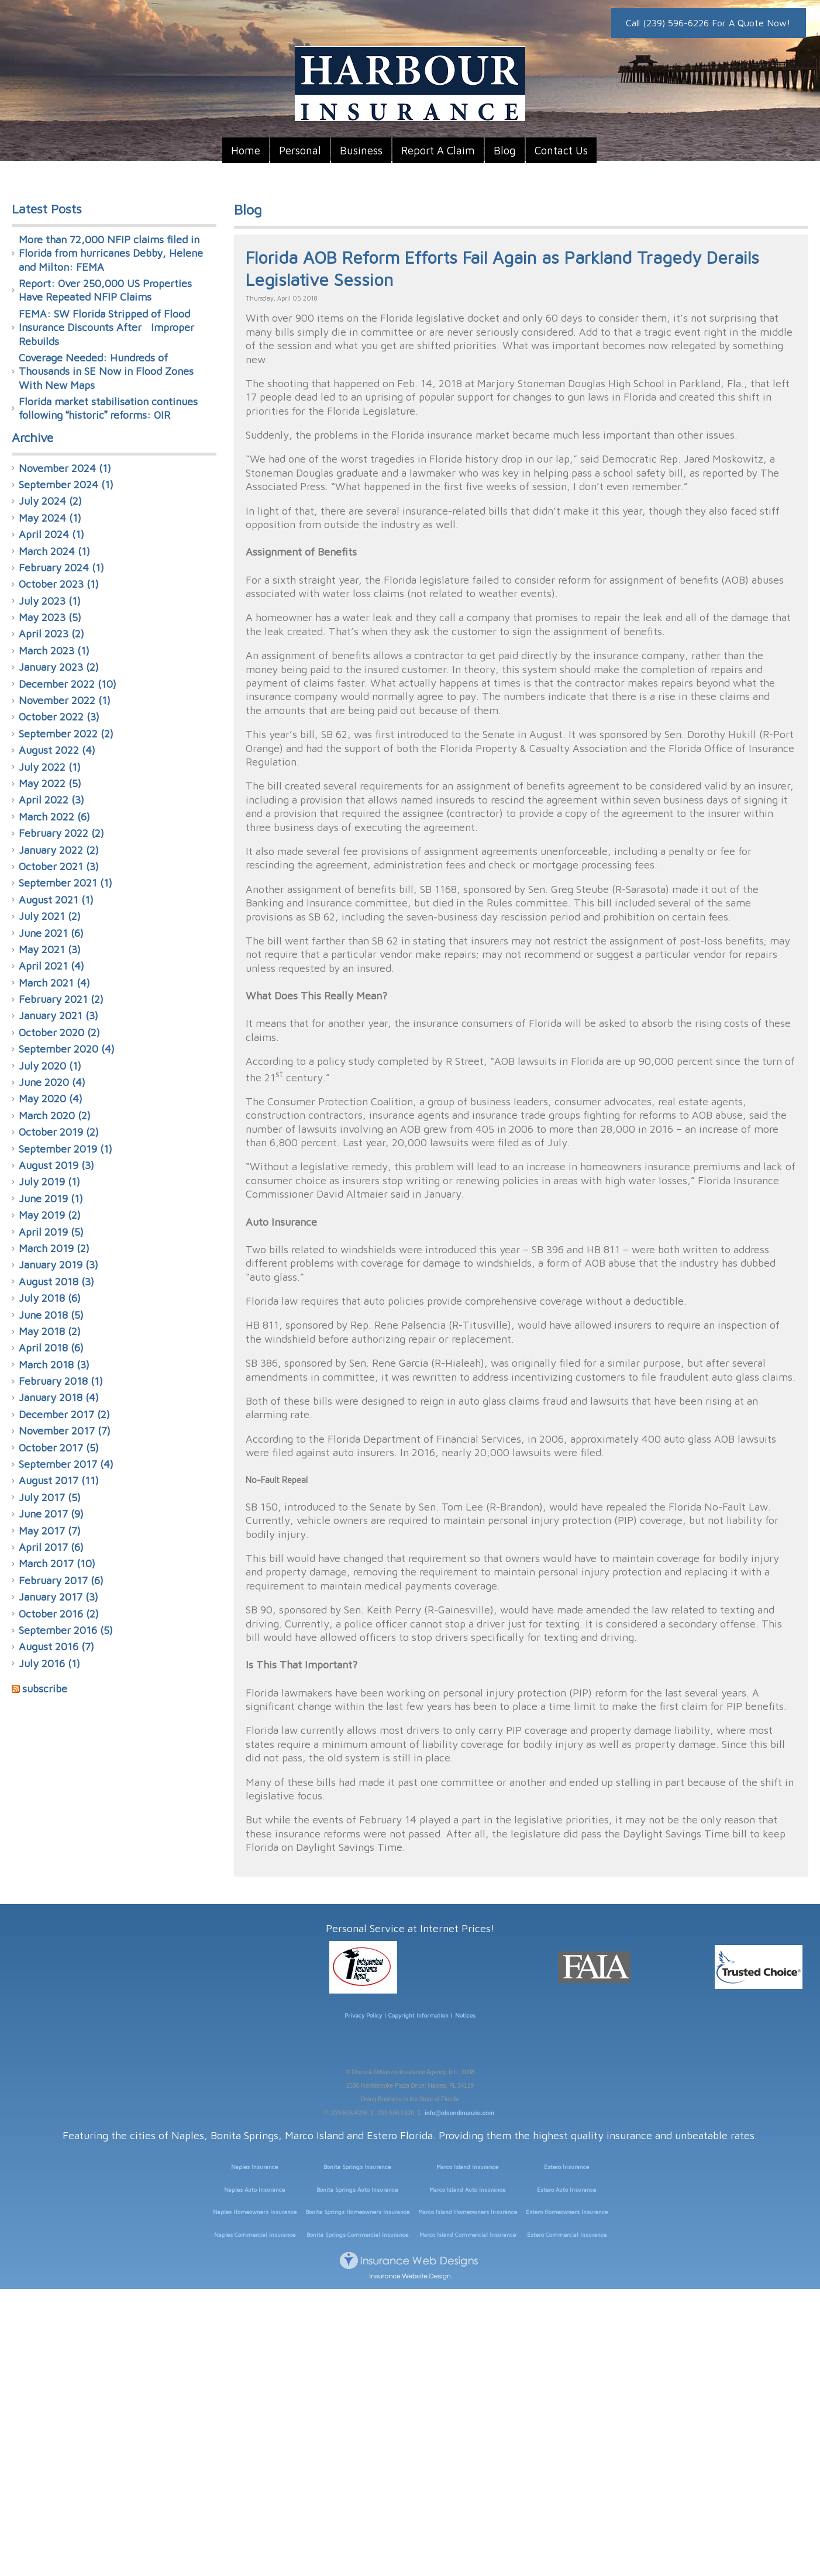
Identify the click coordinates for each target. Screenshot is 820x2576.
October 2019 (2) (59, 1132)
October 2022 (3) (59, 717)
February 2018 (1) (61, 1381)
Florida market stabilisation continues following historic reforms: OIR (108, 408)
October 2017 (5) (59, 1448)
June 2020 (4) (52, 1082)
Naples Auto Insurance (254, 2189)
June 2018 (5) (51, 1315)
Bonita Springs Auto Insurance (357, 2189)
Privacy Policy (363, 2015)
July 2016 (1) (49, 1663)
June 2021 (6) (51, 933)
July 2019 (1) (49, 1181)
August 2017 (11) (59, 1480)
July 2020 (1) (50, 1066)
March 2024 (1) (54, 551)
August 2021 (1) (56, 900)
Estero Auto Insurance (566, 2189)
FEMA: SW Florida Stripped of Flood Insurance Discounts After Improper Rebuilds (106, 327)
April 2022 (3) (51, 800)
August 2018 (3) (56, 1281)
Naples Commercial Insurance (254, 2234)
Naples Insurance (254, 2166)
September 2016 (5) (66, 1630)
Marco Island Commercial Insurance (467, 2234)
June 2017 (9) (51, 1514)
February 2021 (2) (61, 999)
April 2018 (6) (51, 1348)
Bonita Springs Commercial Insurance (357, 2234)
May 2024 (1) (50, 518)
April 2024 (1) (51, 534)
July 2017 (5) (50, 1497)
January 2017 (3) (58, 1597)
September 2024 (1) (66, 484)
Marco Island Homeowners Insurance (467, 2211)
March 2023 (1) (54, 650)
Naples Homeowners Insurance (255, 2211)
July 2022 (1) (50, 767)
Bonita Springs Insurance (357, 2166)
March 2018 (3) (54, 1364)
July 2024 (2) (50, 501)
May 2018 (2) (50, 1331)
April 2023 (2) (51, 633)
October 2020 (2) (59, 1032)
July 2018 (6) (50, 1298)
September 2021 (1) (65, 883)
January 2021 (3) (58, 1015)
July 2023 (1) (50, 601)
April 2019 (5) (51, 1232)
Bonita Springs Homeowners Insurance (357, 2211)
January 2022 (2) (59, 850)
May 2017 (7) (50, 1531)
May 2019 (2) (50, 1215)
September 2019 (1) (65, 1149)
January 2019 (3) (58, 1264)
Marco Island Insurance (467, 2166)
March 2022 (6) (54, 817)
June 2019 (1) (51, 1198)
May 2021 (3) (50, 949)
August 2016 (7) (56, 1646)
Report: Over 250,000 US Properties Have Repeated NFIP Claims (105, 290)
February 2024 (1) (61, 567)
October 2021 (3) (59, 866)
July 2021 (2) (50, 916)
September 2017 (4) (66, 1464)
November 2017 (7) (65, 1431)
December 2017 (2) (64, 1414)
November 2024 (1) (65, 468)
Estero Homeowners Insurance (567, 2211)
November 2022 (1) (65, 700)
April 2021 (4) (51, 966)
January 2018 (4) (59, 1397)
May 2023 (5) (50, 617)
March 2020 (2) (55, 1115)
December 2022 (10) (67, 684)
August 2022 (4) (57, 750)
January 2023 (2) (59, 667)
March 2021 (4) (54, 983)
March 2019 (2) (54, 1248)
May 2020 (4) (50, 1098)
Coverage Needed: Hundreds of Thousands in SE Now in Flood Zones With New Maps (106, 371)
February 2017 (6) (61, 1580)
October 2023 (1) (59, 584)
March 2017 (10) (57, 1563)
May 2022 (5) (50, 783)
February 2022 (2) (61, 833)
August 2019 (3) (56, 1165)
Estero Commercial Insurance (567, 2234)
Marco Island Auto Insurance (467, 2189)
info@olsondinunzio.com (459, 2113)
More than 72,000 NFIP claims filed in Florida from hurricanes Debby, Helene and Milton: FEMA (111, 253)
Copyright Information (418, 2015)
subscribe (44, 1688)
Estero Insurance (566, 2166)
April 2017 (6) (51, 1547)
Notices (465, 2015)
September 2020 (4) (67, 1049)
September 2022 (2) (66, 733)
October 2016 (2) (59, 1614)
